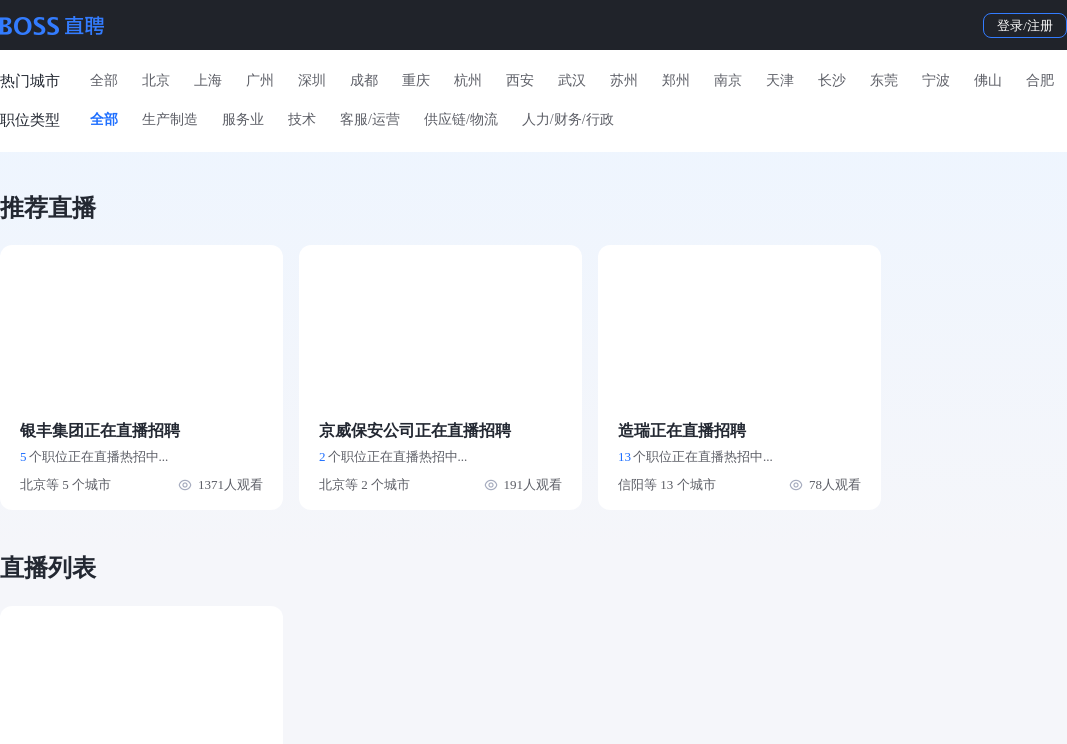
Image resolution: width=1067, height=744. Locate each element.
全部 (104, 80)
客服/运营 (370, 119)
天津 (780, 80)
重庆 (416, 80)
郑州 (676, 80)
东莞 (884, 80)
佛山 (988, 80)
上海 (208, 80)
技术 (302, 119)
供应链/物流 (461, 119)
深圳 (312, 80)
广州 (260, 80)
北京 (156, 80)
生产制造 (170, 119)
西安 (520, 80)
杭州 (468, 80)
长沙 (832, 80)
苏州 (624, 80)
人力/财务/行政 (568, 119)
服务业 (243, 119)
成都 (364, 80)
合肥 (1040, 80)
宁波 (936, 80)
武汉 (572, 80)
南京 (728, 80)
